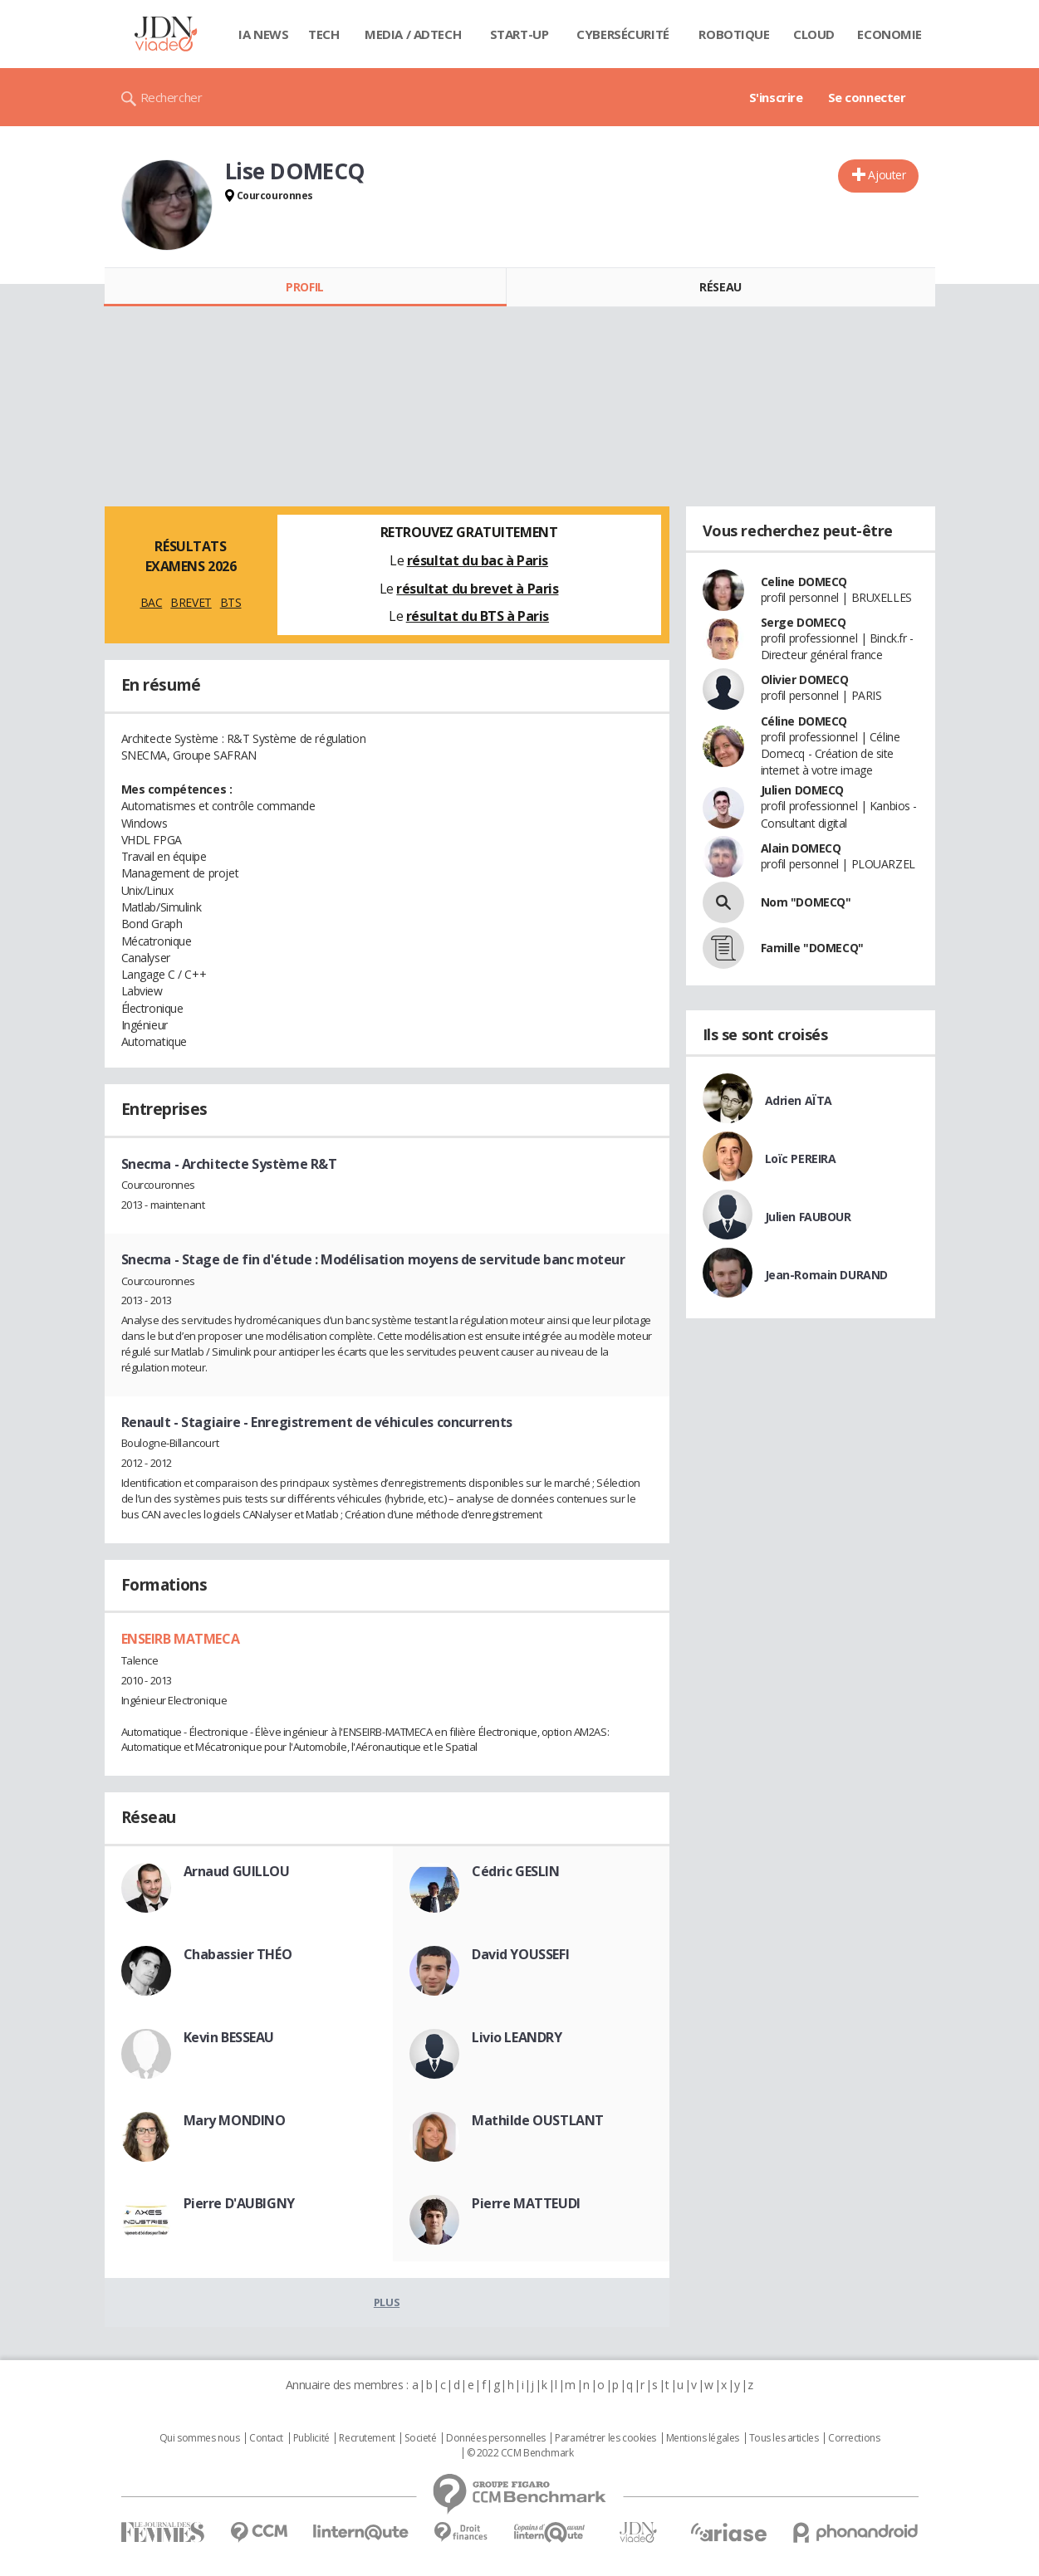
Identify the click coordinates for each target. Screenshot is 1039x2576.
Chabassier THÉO (238, 1954)
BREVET (190, 602)
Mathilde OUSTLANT (538, 2120)
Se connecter (867, 97)
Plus (386, 2302)
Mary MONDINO (235, 2120)
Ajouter (886, 175)
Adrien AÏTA (798, 1100)
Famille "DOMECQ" (812, 948)
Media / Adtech (413, 34)
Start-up (519, 34)
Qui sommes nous (199, 2438)
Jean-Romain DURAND (826, 1275)
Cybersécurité (622, 34)
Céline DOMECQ (804, 721)
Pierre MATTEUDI (526, 2203)
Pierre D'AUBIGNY (239, 2203)
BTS (231, 602)
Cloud (814, 34)
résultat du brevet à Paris (477, 588)
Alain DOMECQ (801, 848)
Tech (323, 34)
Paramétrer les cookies (605, 2438)
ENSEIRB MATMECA (180, 1639)
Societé (420, 2438)
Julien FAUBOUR (808, 1216)
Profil (304, 287)
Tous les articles (784, 2438)
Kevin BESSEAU (229, 2037)
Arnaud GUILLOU (237, 1871)
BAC (151, 602)
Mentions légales (702, 2438)
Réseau (720, 287)
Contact (266, 2438)
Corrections (854, 2438)
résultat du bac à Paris (477, 560)
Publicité (311, 2438)
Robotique (733, 34)
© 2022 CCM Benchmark (520, 2453)
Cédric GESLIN (516, 1871)
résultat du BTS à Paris (477, 616)
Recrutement (367, 2438)
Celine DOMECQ (804, 581)
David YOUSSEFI (520, 1954)
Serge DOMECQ (803, 622)
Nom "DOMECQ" (806, 902)
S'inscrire (776, 97)
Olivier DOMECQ (805, 679)
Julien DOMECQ (803, 790)
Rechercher (171, 97)
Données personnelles (496, 2438)
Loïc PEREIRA (800, 1158)
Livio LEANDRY (517, 2037)
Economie (889, 34)
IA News (263, 34)
